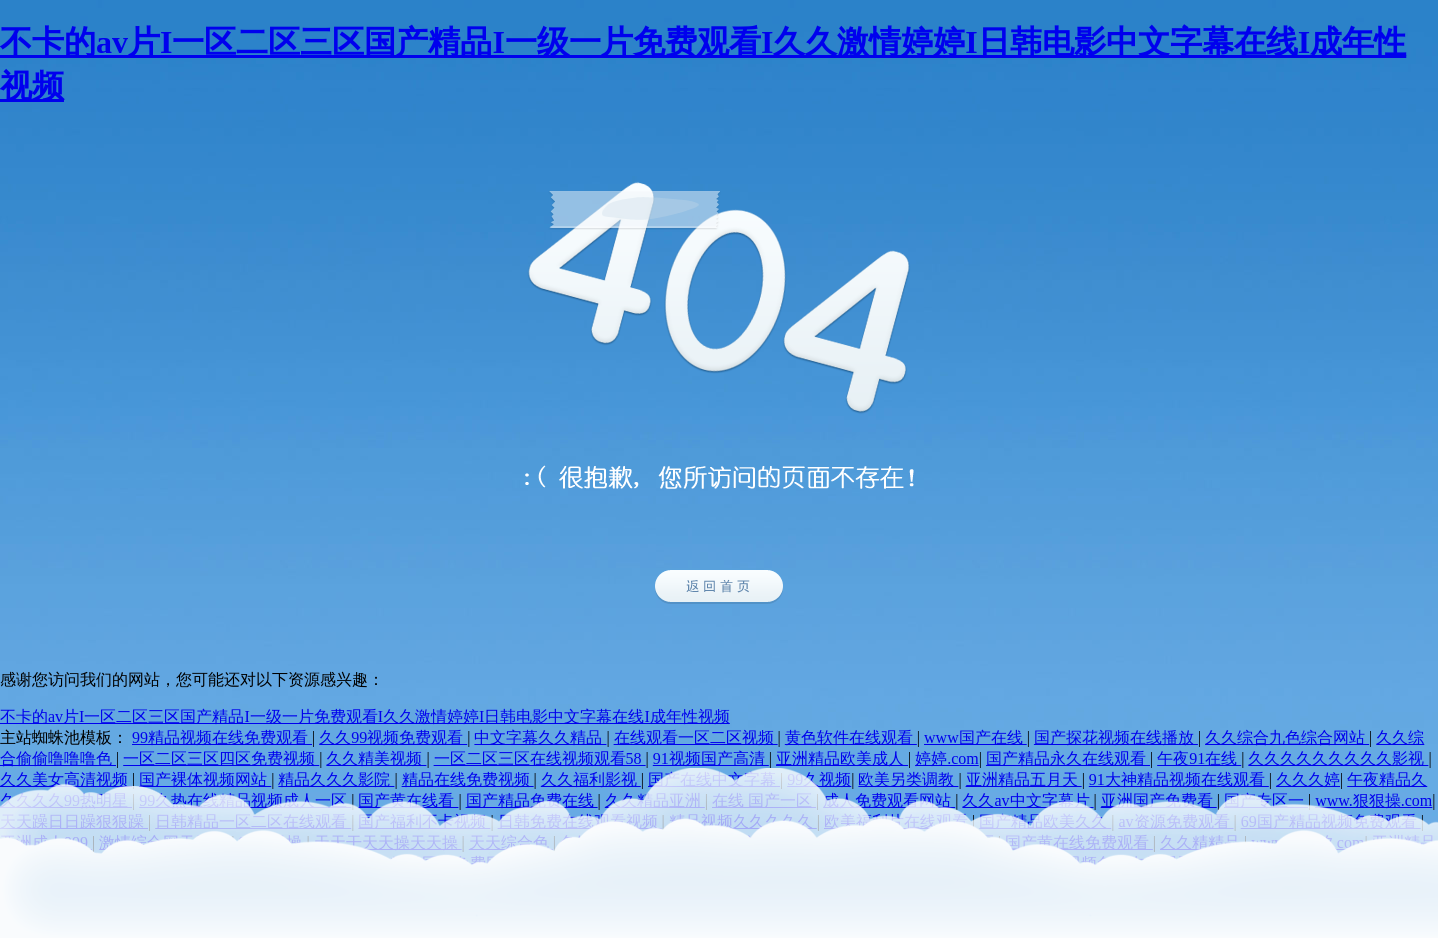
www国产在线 (975, 737)
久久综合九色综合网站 (1287, 737)
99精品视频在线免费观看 (222, 737)
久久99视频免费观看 (393, 737)
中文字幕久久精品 (540, 737)
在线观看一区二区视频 (696, 737)
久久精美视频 (376, 758)
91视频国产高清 (711, 758)
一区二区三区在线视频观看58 (540, 758)
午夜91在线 (1199, 758)
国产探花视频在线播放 (1116, 737)
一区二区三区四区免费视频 (221, 758)
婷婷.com (947, 758)
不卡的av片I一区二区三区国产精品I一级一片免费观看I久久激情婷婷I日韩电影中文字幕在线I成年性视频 (365, 716)
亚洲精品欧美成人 (842, 758)
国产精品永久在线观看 (1068, 758)
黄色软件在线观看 (851, 737)
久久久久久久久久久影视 (1338, 758)
